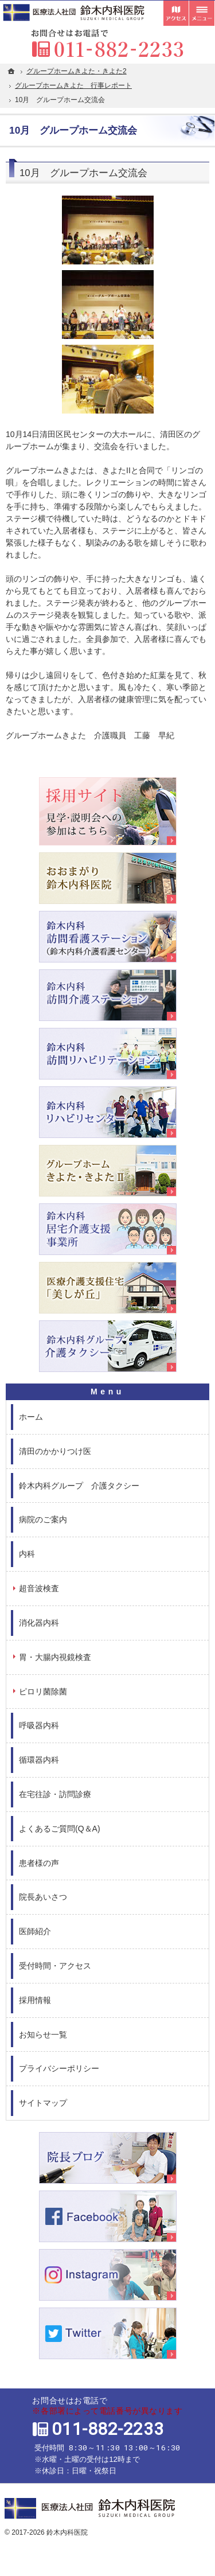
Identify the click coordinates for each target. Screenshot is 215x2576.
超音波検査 (39, 1588)
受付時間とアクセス (176, 13)
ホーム (31, 1416)
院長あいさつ (43, 1896)
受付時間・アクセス (55, 1965)
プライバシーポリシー (59, 2068)
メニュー (201, 13)
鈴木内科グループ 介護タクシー (79, 1485)
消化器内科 (39, 1622)
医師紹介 (35, 1931)
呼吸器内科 (39, 1725)
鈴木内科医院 (67, 2532)
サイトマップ (43, 2102)
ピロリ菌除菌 (43, 1691)
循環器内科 (39, 1759)
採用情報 (35, 2000)
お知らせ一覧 (43, 2034)
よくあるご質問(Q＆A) (59, 1828)
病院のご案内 (43, 1519)
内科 (27, 1553)
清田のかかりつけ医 (55, 1451)
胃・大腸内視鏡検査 (55, 1657)
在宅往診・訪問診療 (55, 1794)
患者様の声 (39, 1863)
